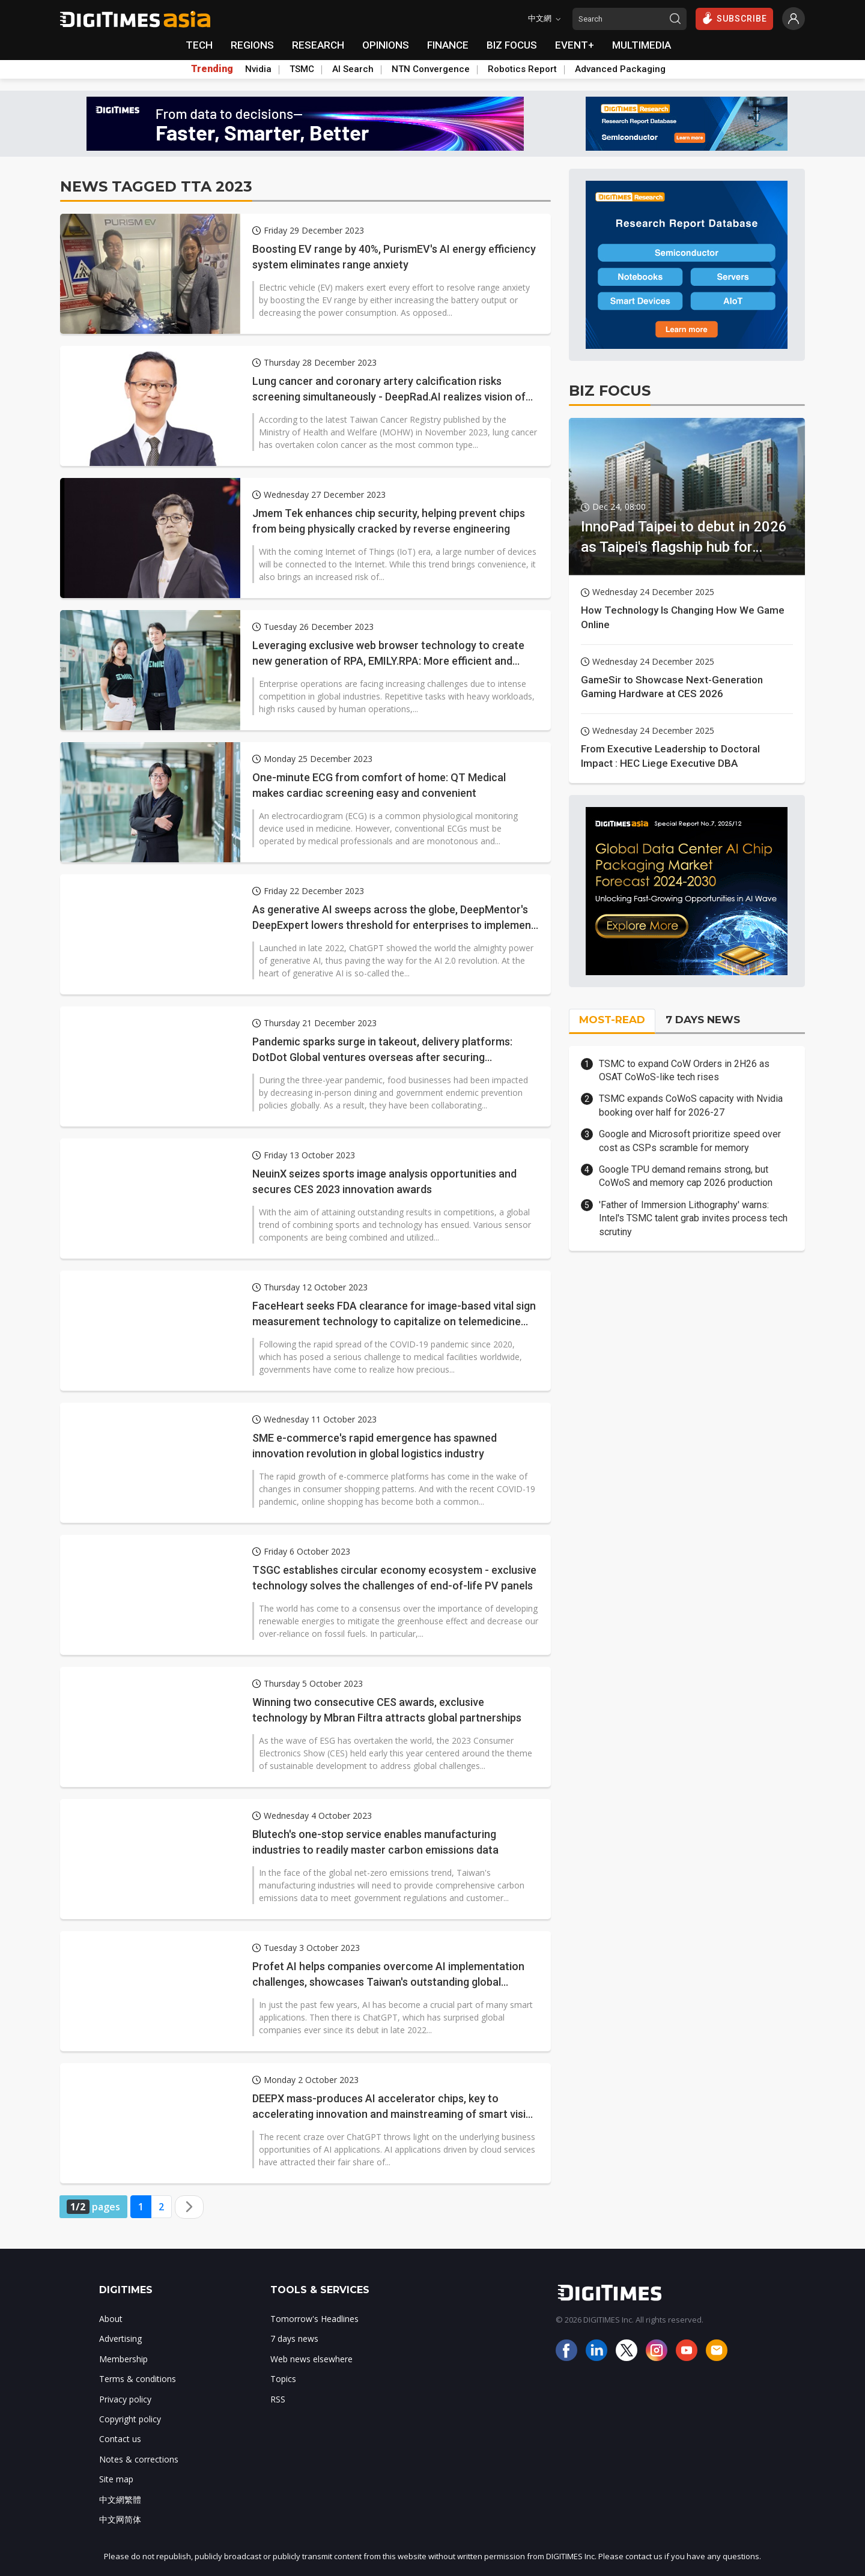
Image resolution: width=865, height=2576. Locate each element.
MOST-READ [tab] (612, 1020)
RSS (277, 2399)
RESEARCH (318, 45)
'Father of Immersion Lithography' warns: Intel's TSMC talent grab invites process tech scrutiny (693, 1218)
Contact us (120, 2438)
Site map (116, 2479)
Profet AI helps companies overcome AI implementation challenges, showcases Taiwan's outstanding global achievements (388, 1974)
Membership (123, 2359)
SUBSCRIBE (734, 18)
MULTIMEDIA (641, 45)
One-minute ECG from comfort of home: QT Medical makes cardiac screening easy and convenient (379, 785)
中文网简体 (120, 2519)
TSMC (302, 69)
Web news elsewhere (311, 2359)
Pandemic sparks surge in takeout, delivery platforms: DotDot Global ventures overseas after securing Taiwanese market (382, 1049)
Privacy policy (125, 2399)
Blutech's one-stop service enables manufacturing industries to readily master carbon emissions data (375, 1841)
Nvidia (258, 69)
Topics (283, 2378)
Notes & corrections (138, 2459)
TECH (199, 45)
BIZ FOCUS (512, 45)
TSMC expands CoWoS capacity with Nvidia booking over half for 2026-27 (691, 1105)
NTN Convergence (431, 69)
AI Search (353, 69)
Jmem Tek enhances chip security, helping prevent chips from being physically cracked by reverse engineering (388, 520)
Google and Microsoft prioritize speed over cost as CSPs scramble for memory (690, 1140)
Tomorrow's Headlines (314, 2318)
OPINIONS (385, 45)
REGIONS (252, 45)
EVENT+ (574, 45)
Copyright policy (130, 2419)
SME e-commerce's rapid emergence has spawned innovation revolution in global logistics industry (374, 1445)
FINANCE (448, 45)
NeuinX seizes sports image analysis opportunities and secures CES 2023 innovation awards (384, 1181)
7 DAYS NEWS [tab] (703, 1020)
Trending (212, 69)
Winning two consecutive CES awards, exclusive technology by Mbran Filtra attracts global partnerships (386, 1709)
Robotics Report (522, 69)
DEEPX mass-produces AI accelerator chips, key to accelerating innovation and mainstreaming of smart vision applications (395, 2106)
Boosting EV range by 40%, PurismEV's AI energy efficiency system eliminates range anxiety (394, 256)
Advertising (120, 2338)
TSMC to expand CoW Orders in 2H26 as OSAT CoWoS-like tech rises (684, 1070)
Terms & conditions (137, 2378)
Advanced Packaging (620, 69)
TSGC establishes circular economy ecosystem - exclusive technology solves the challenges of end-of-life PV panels (394, 1577)
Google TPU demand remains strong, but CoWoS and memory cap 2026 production (685, 1176)
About (111, 2318)
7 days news (294, 2338)
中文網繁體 (120, 2499)
